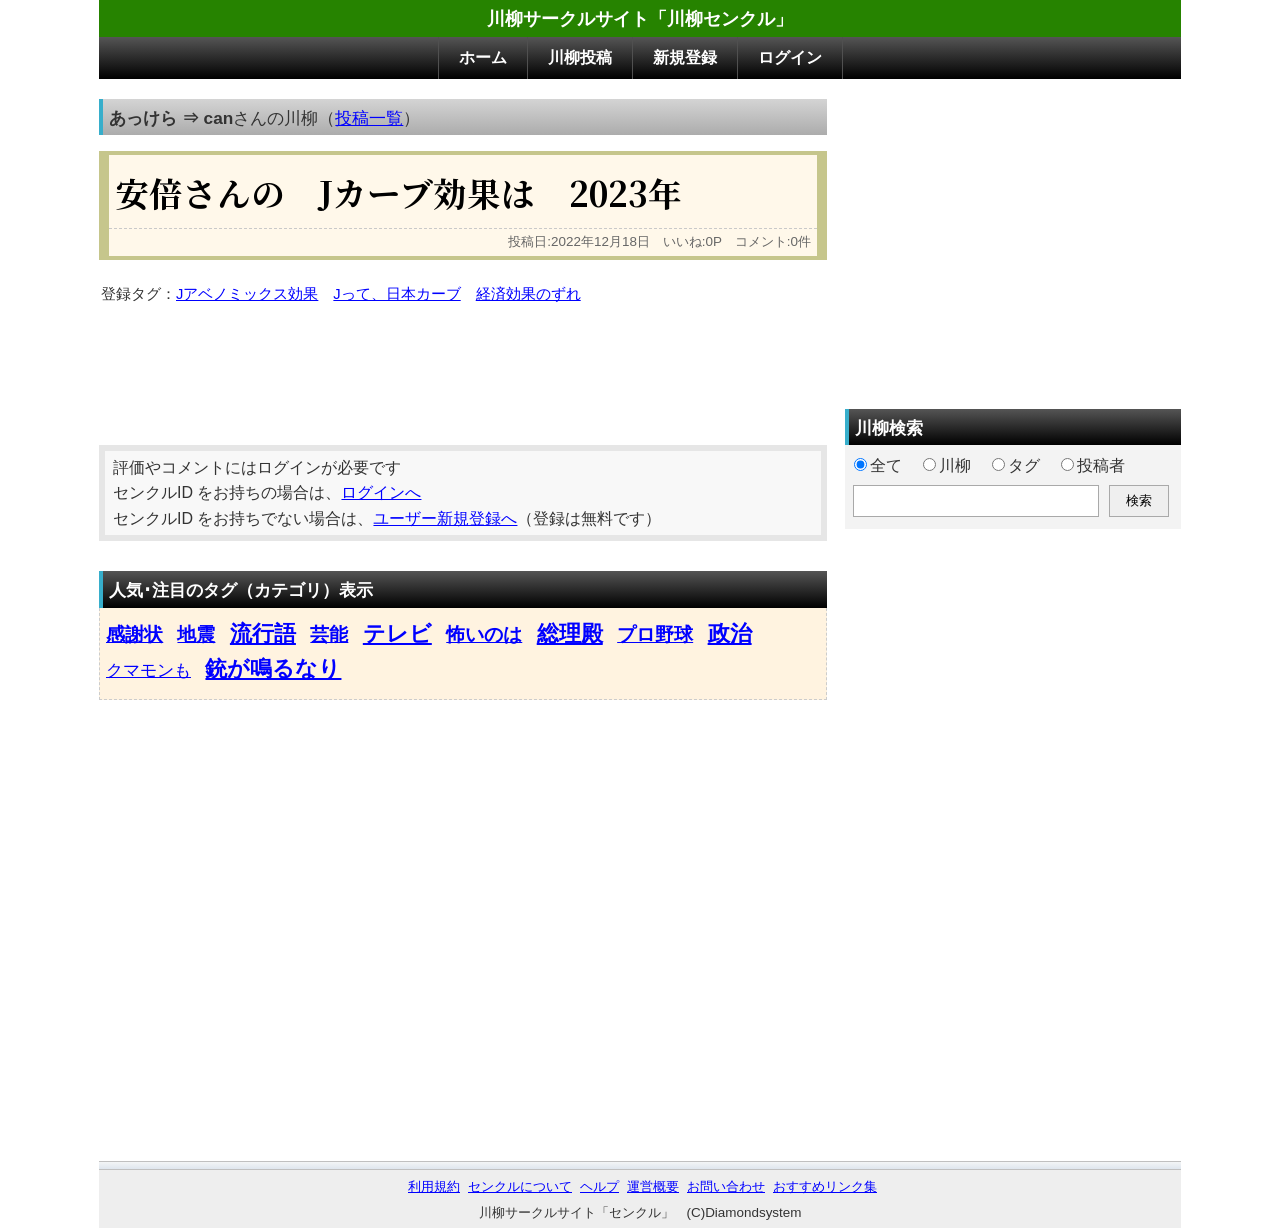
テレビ (397, 633)
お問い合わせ (726, 1186)
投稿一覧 (369, 118)
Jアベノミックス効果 (247, 294)
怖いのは (484, 634)
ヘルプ (599, 1186)
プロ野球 (655, 634)
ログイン (790, 57)
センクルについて (520, 1186)
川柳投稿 (580, 57)
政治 (730, 633)
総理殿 (570, 633)
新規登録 (685, 57)
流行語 (263, 633)
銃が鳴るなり (273, 668)
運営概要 (653, 1186)
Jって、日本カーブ (396, 294)
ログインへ (381, 492)
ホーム (483, 57)
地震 (196, 634)
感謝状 (134, 634)
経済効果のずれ (528, 294)
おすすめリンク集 (825, 1186)
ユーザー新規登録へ (445, 518)
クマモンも (148, 670)
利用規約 (434, 1186)
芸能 (329, 634)
